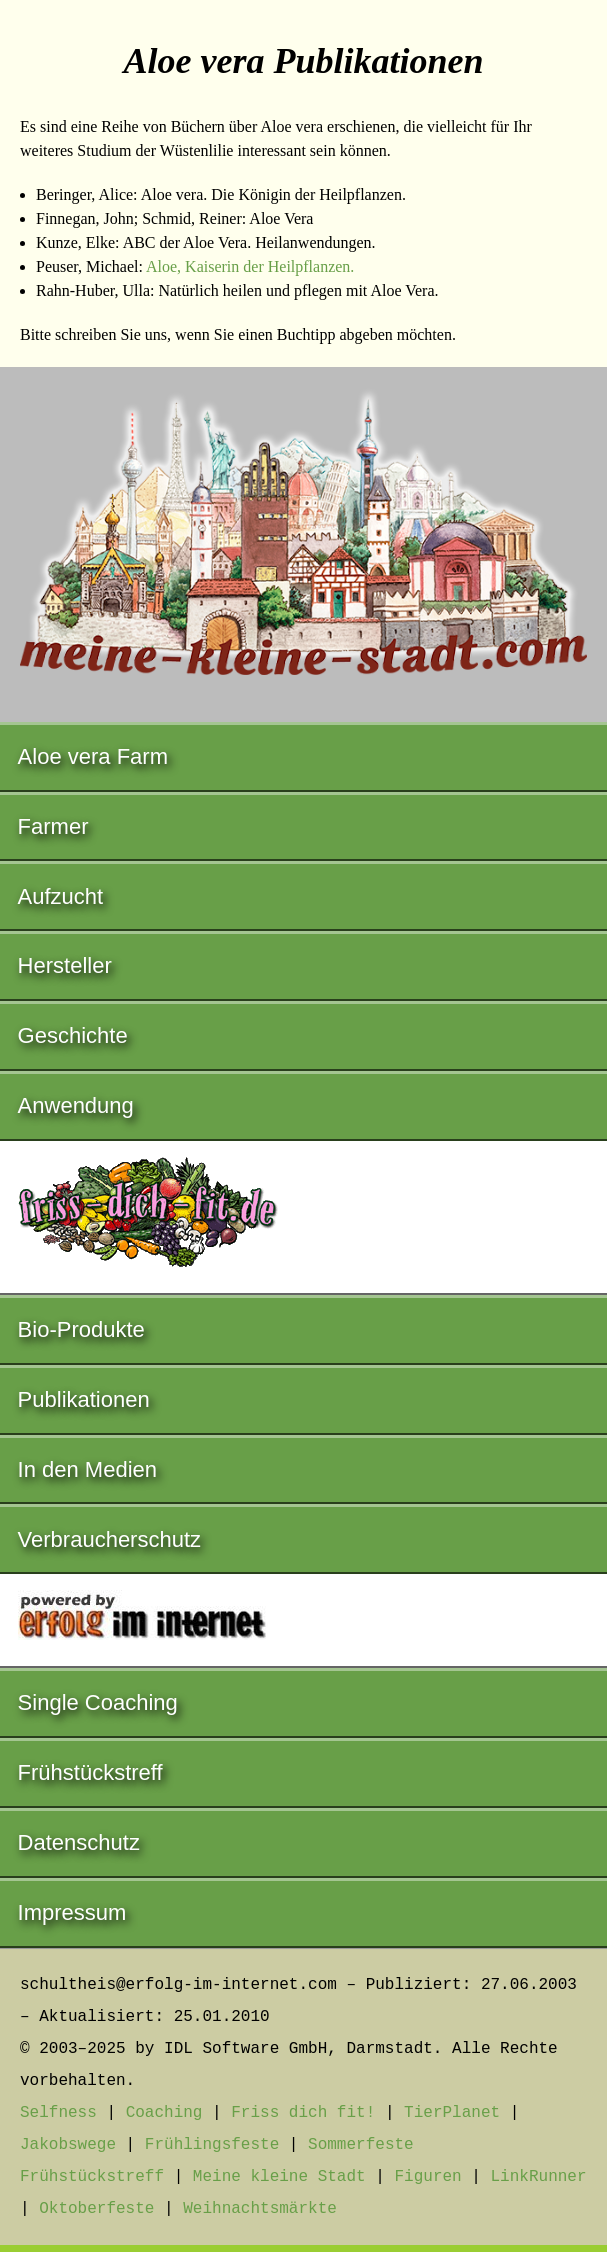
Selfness (58, 2113)
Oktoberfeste (96, 2209)
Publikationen (84, 1399)
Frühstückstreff (90, 1772)
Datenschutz (79, 1842)
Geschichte (73, 1035)
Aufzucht (61, 896)
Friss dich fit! (303, 2113)
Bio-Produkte (81, 1329)
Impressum (72, 1912)
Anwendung (76, 1105)
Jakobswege (68, 2145)
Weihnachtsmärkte (260, 2209)
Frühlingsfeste (212, 2145)
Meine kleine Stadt (279, 2177)
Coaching (164, 2113)
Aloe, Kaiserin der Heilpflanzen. (250, 266)
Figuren (427, 2177)
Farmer (53, 826)
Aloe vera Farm (93, 756)
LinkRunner (539, 2177)
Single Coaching (98, 1702)
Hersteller (65, 965)
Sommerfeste (361, 2145)
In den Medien (87, 1469)
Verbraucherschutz (109, 1539)
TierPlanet (452, 2113)
